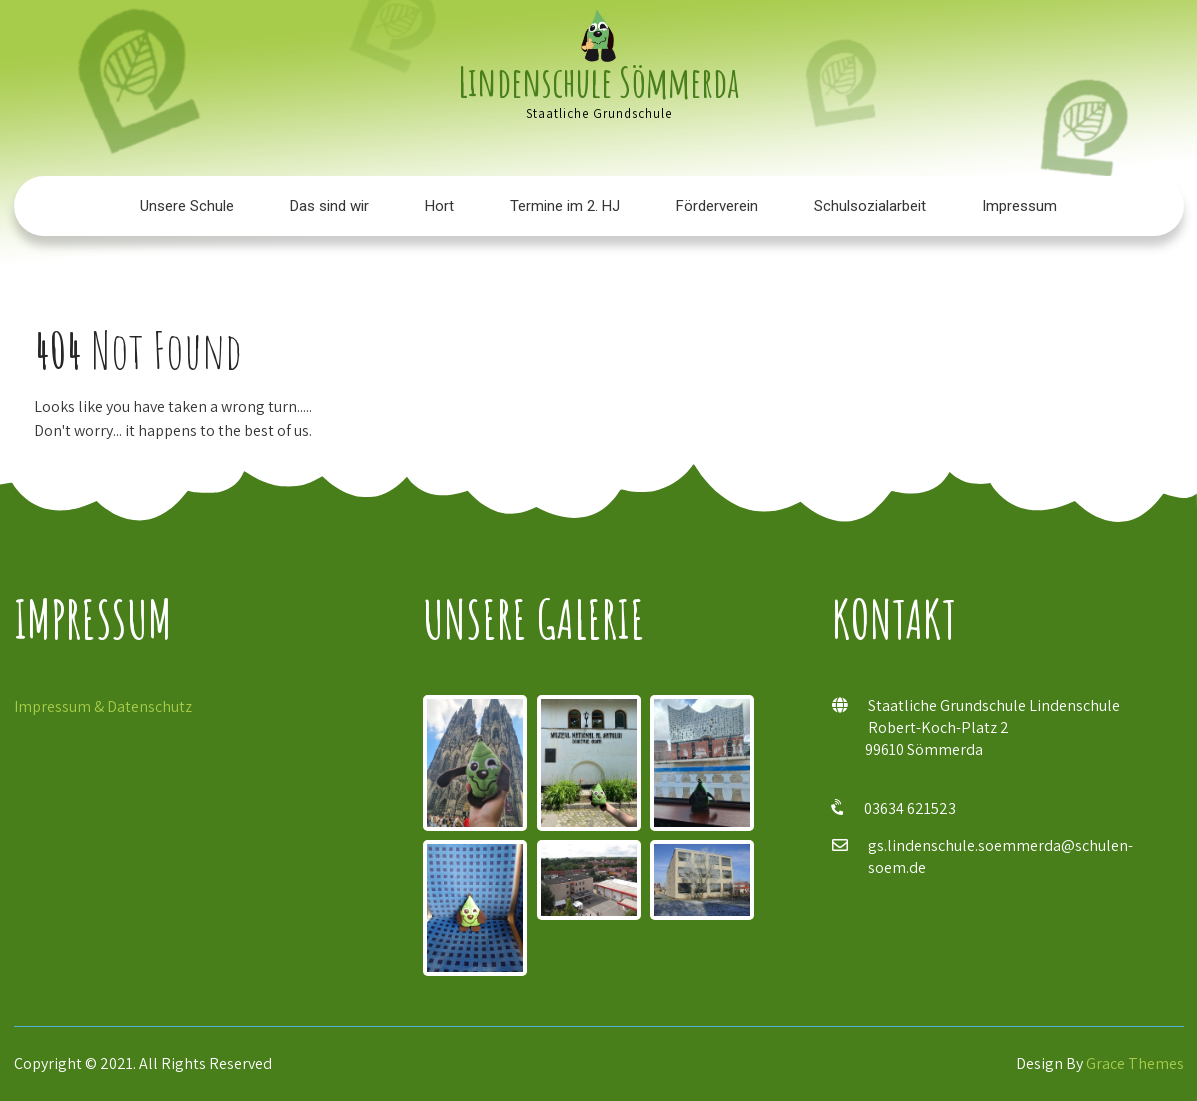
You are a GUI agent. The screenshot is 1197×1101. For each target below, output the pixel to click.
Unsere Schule (187, 206)
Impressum (1019, 206)
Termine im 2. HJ (565, 206)
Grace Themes (1135, 1063)
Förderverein (717, 206)
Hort (439, 206)
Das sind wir (329, 206)
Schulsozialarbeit (870, 206)
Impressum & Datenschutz (103, 706)
